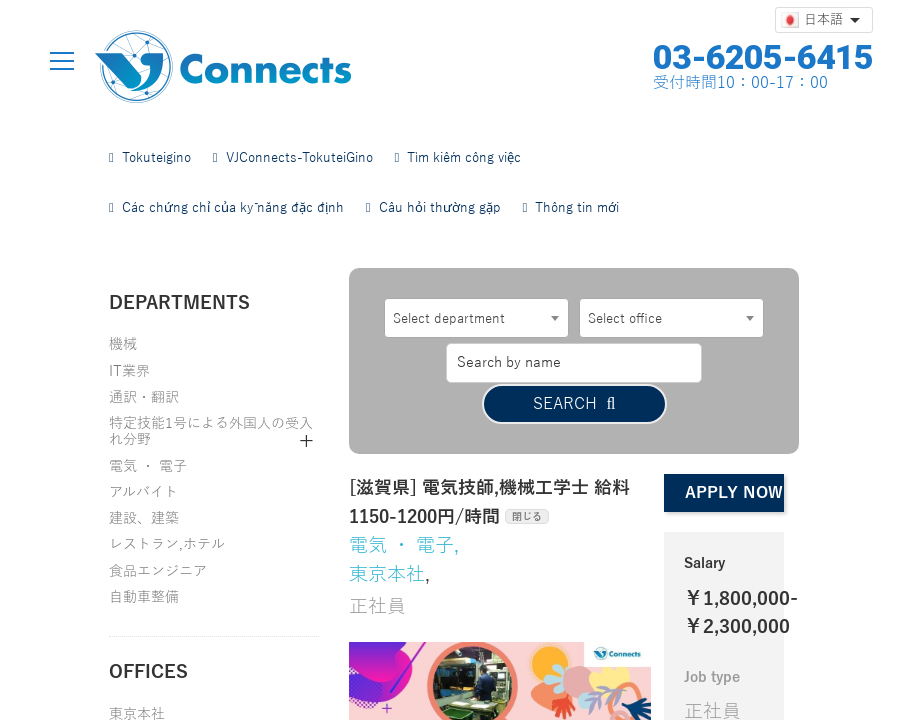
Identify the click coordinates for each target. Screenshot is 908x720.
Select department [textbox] (449, 319)
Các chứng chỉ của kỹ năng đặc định (226, 208)
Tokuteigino (150, 158)
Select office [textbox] (625, 319)
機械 (123, 344)
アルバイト (143, 492)
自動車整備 (144, 597)
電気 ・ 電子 (148, 466)
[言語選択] (824, 20)
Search (671, 363)
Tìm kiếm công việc (458, 158)
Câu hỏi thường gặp (433, 208)
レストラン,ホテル (167, 544)
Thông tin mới (571, 208)
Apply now (734, 452)
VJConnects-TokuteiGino (293, 158)
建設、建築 (144, 518)
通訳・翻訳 (144, 397)
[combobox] (476, 318)
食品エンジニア (158, 571)
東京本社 (387, 532)
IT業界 (129, 371)
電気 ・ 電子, (404, 503)
